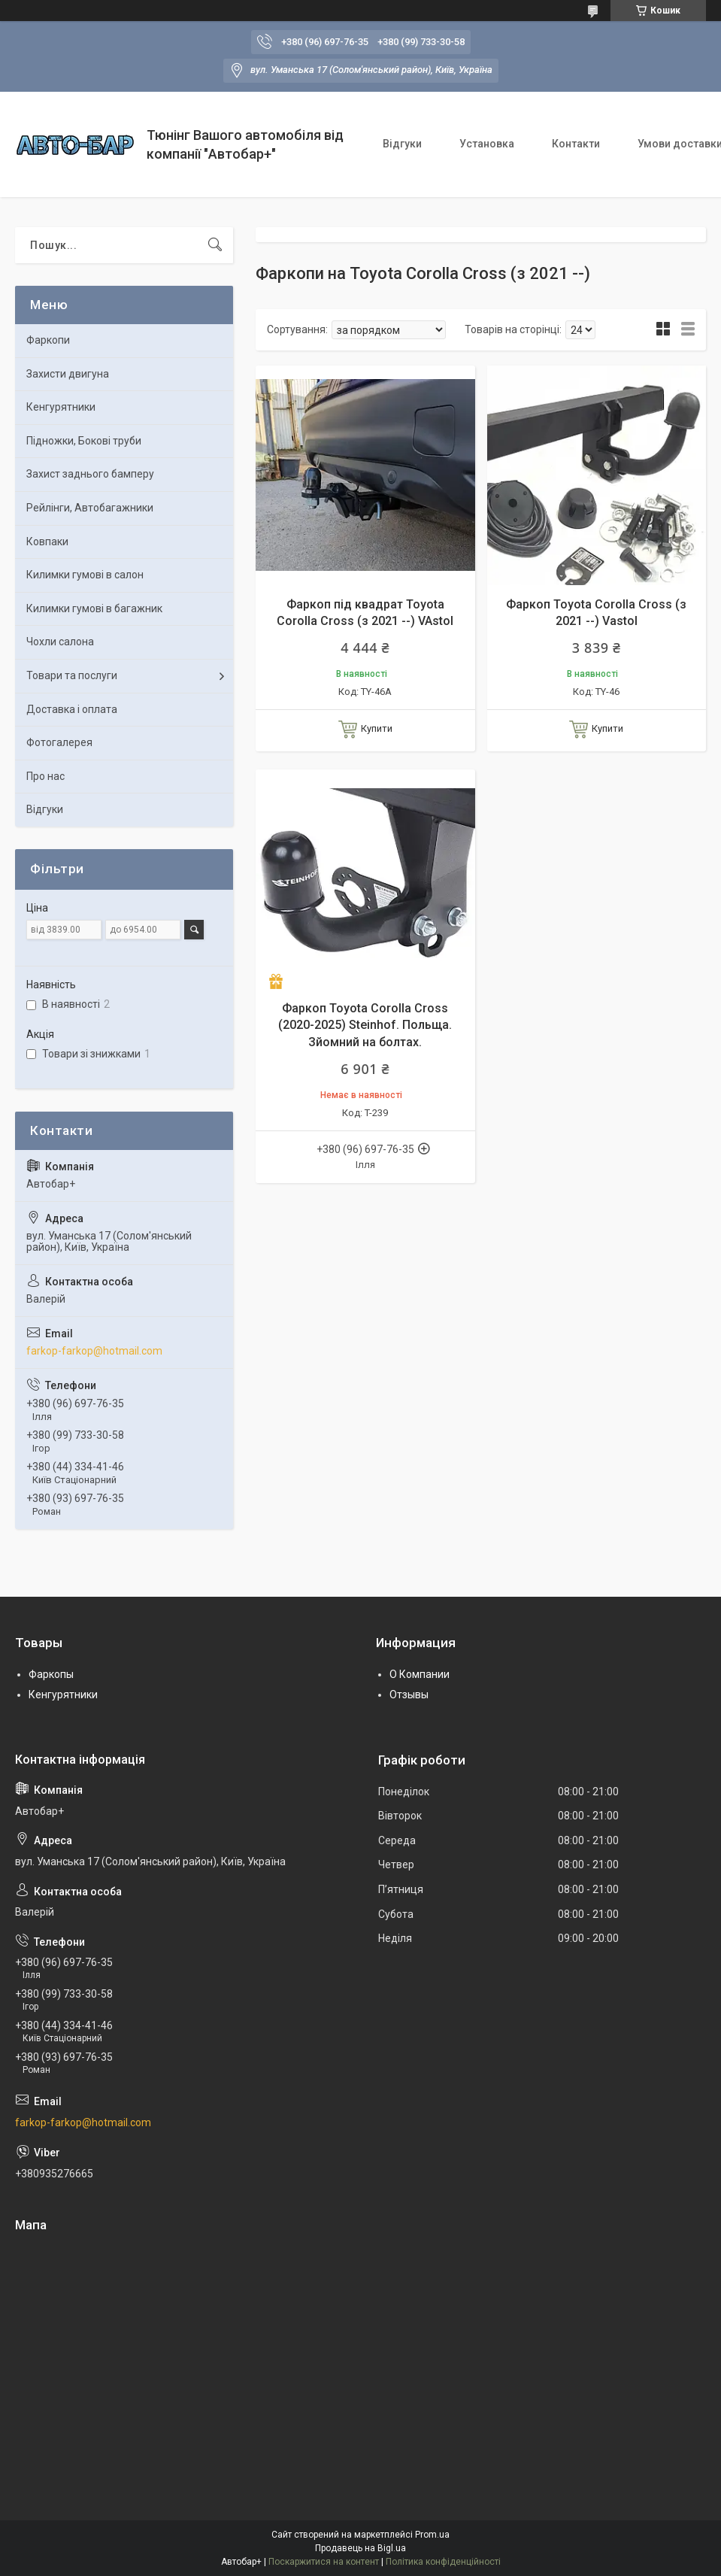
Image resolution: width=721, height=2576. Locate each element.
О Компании (419, 1674)
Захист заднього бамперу (90, 474)
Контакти (576, 144)
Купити (376, 728)
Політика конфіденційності (443, 2561)
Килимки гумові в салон (85, 575)
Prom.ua (432, 2534)
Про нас (45, 776)
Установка (486, 144)
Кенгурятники (60, 407)
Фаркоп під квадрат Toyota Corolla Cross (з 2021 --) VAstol (365, 612)
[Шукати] (215, 245)
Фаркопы (51, 1674)
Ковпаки (47, 542)
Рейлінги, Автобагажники (89, 508)
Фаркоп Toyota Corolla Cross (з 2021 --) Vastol (596, 612)
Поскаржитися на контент (323, 2561)
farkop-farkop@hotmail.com (94, 1351)
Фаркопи (48, 340)
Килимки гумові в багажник (94, 608)
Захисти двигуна (67, 374)
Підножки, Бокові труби (83, 441)
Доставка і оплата (71, 709)
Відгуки (402, 144)
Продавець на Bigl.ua (360, 2548)
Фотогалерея (59, 742)
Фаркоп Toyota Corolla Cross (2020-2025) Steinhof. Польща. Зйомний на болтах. (365, 1025)
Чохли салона (60, 642)
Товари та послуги (71, 675)
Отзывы (409, 1695)
